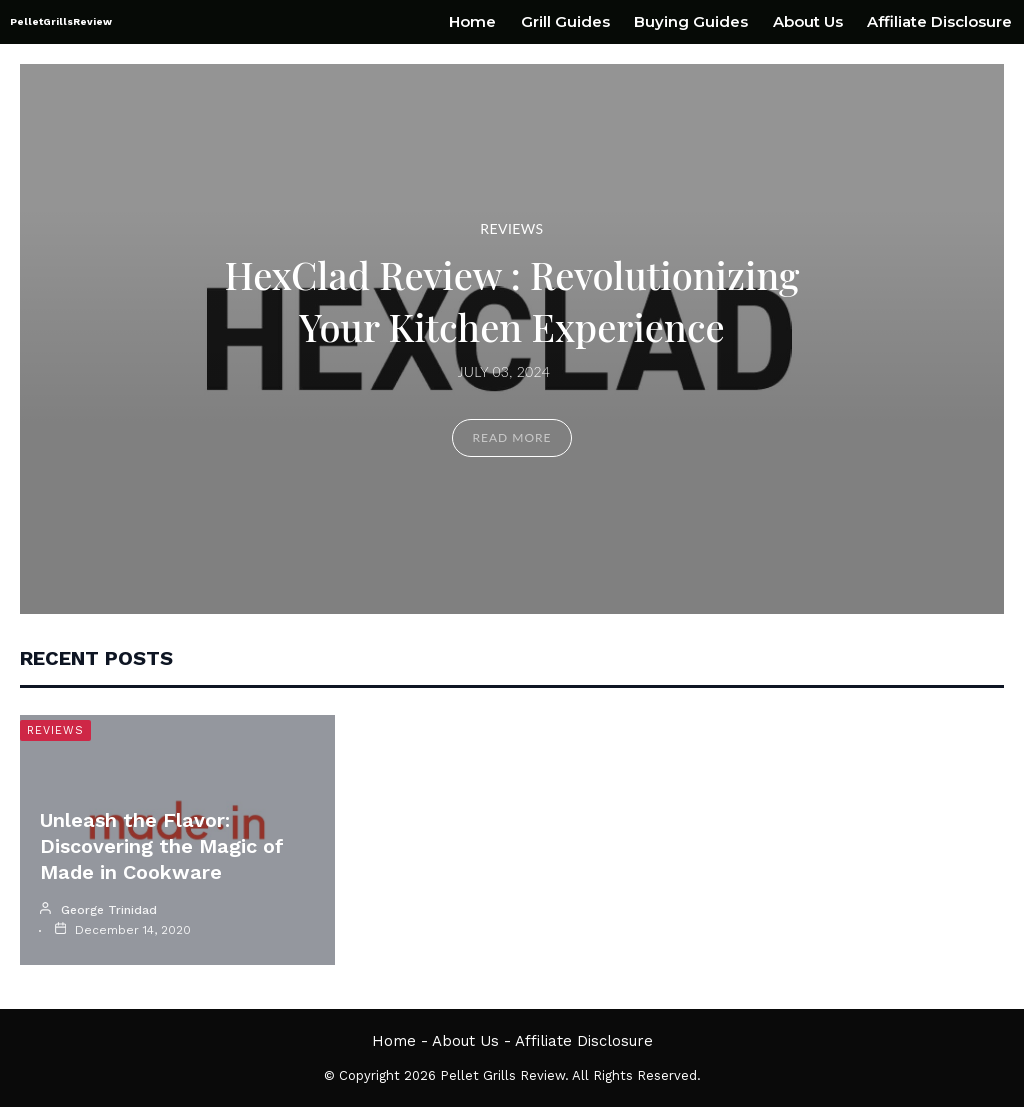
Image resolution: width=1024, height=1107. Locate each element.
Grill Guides (565, 21)
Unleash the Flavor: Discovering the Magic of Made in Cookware (162, 846)
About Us (808, 21)
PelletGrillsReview (61, 21)
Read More (512, 437)
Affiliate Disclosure (939, 21)
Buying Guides (691, 21)
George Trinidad (109, 910)
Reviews (511, 228)
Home (472, 21)
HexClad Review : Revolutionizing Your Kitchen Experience (512, 300)
